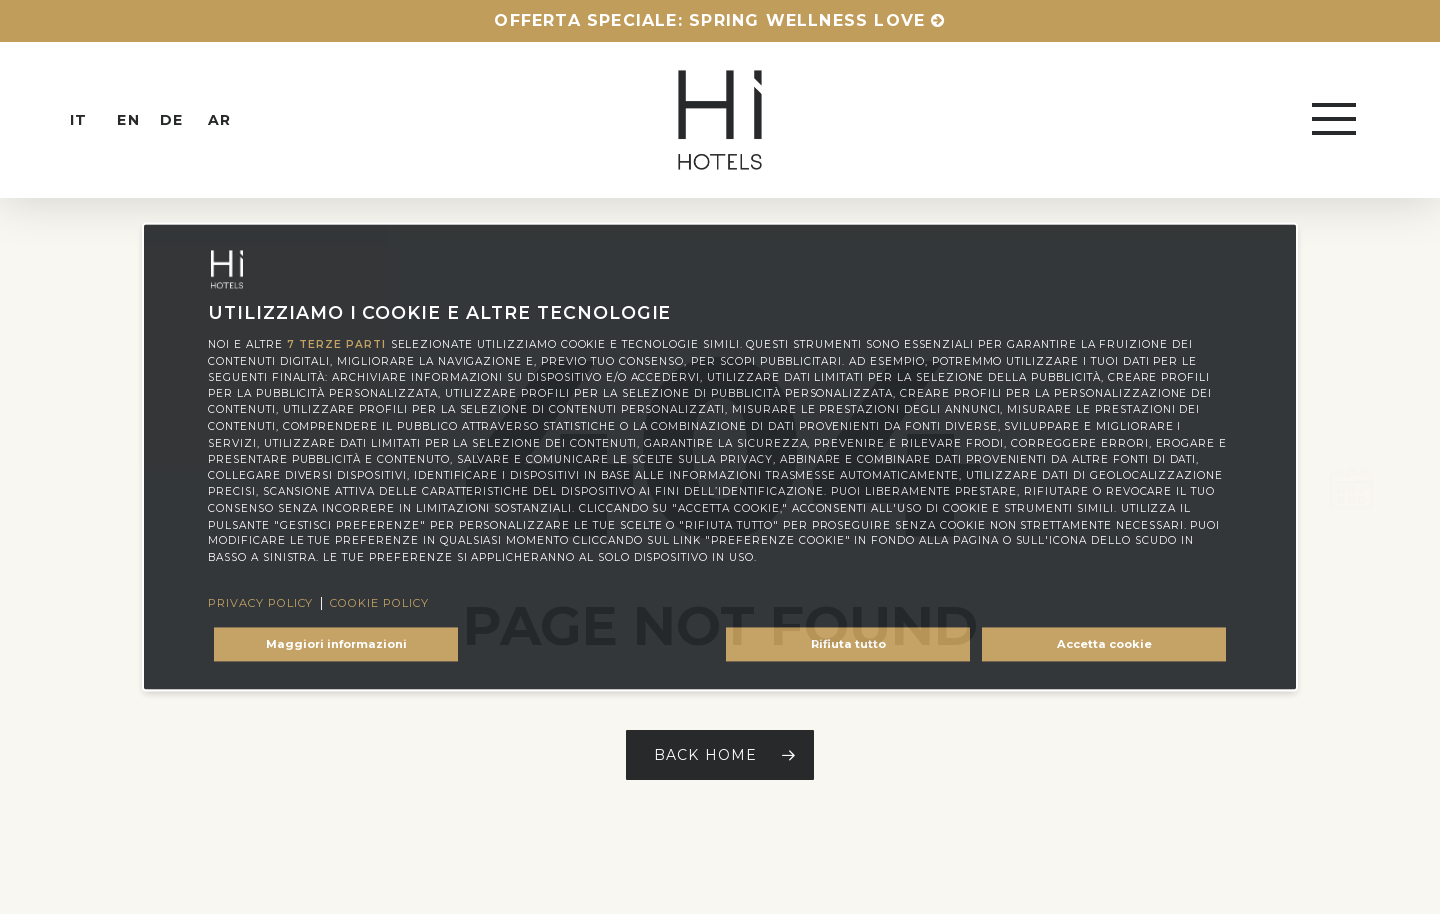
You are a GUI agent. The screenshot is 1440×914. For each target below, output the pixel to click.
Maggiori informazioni (336, 644)
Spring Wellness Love (807, 20)
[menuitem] (96, 120)
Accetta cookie (1104, 644)
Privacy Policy (260, 604)
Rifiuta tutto (848, 644)
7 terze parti (336, 344)
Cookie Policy (379, 604)
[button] (1336, 120)
